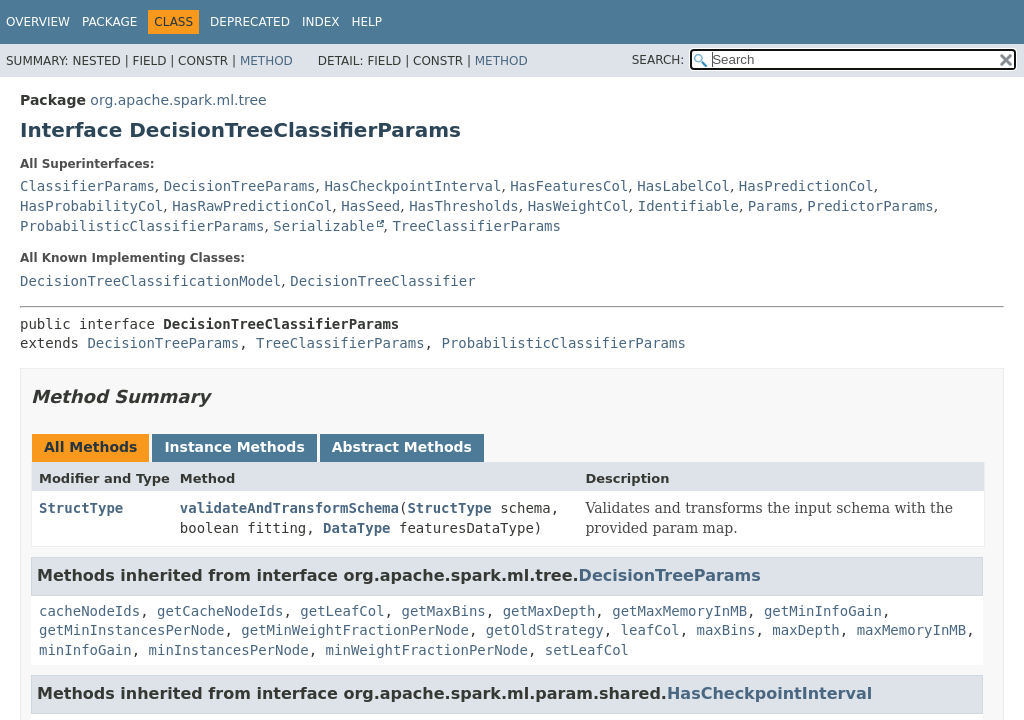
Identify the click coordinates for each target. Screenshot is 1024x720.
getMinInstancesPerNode (131, 630)
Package (109, 22)
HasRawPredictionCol (252, 206)
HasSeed (370, 206)
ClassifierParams (87, 186)
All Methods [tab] (90, 447)
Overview (38, 22)
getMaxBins (443, 611)
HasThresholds (464, 206)
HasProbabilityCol (91, 206)
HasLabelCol (683, 186)
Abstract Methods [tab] (402, 447)
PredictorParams (870, 206)
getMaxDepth (549, 611)
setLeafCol (587, 650)
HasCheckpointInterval (412, 186)
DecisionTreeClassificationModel (150, 281)
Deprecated (250, 22)
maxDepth (805, 630)
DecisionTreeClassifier (382, 281)
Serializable (323, 226)
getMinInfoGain (823, 611)
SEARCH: (658, 60)
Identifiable (688, 206)
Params (773, 206)
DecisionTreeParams (240, 186)
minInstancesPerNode (229, 650)
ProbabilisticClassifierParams (142, 226)
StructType (81, 508)
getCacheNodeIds (220, 611)
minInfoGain (85, 650)
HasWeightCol (578, 206)
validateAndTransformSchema (289, 508)
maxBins (725, 630)
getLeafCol (342, 611)
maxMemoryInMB (912, 630)
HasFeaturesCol (569, 186)
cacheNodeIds (89, 611)
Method (266, 61)
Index (321, 22)
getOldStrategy (545, 630)
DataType (356, 528)
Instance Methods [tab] (234, 447)
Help (366, 22)
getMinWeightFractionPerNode (355, 630)
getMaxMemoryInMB (679, 611)
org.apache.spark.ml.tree (178, 100)
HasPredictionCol (806, 186)
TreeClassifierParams (476, 226)
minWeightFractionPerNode (427, 650)
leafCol (650, 630)
